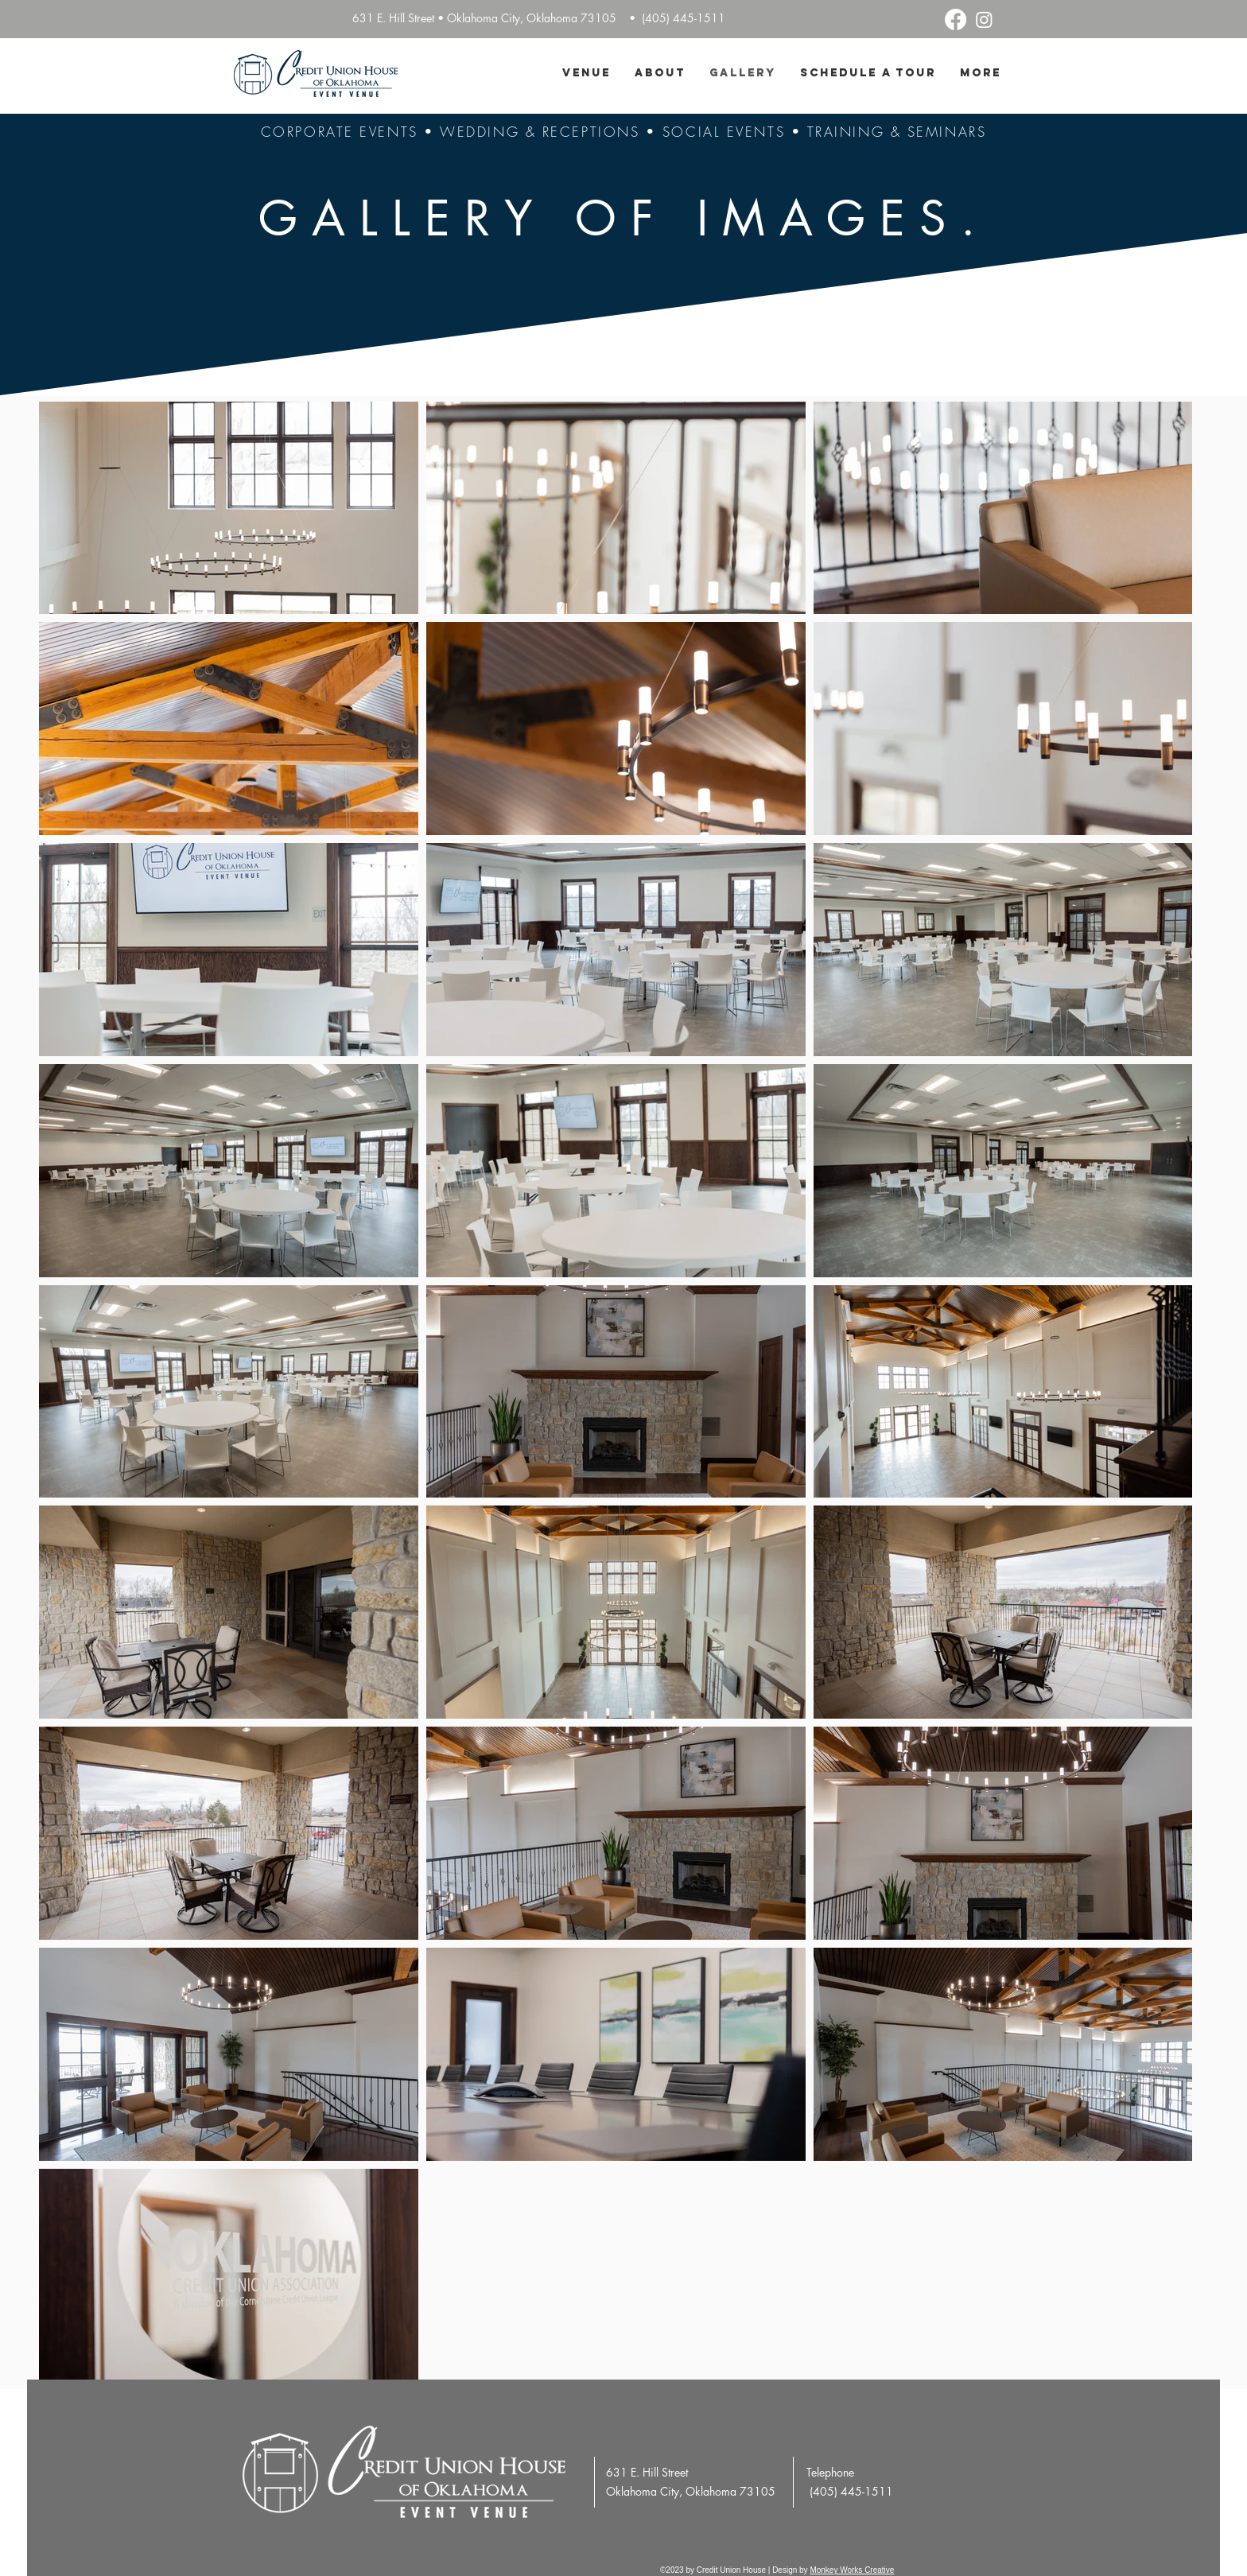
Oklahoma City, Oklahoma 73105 (690, 2491)
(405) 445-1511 (685, 17)
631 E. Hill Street (647, 2472)
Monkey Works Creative (852, 2570)
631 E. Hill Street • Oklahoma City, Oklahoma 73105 (484, 17)
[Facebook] (955, 19)
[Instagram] (984, 19)
